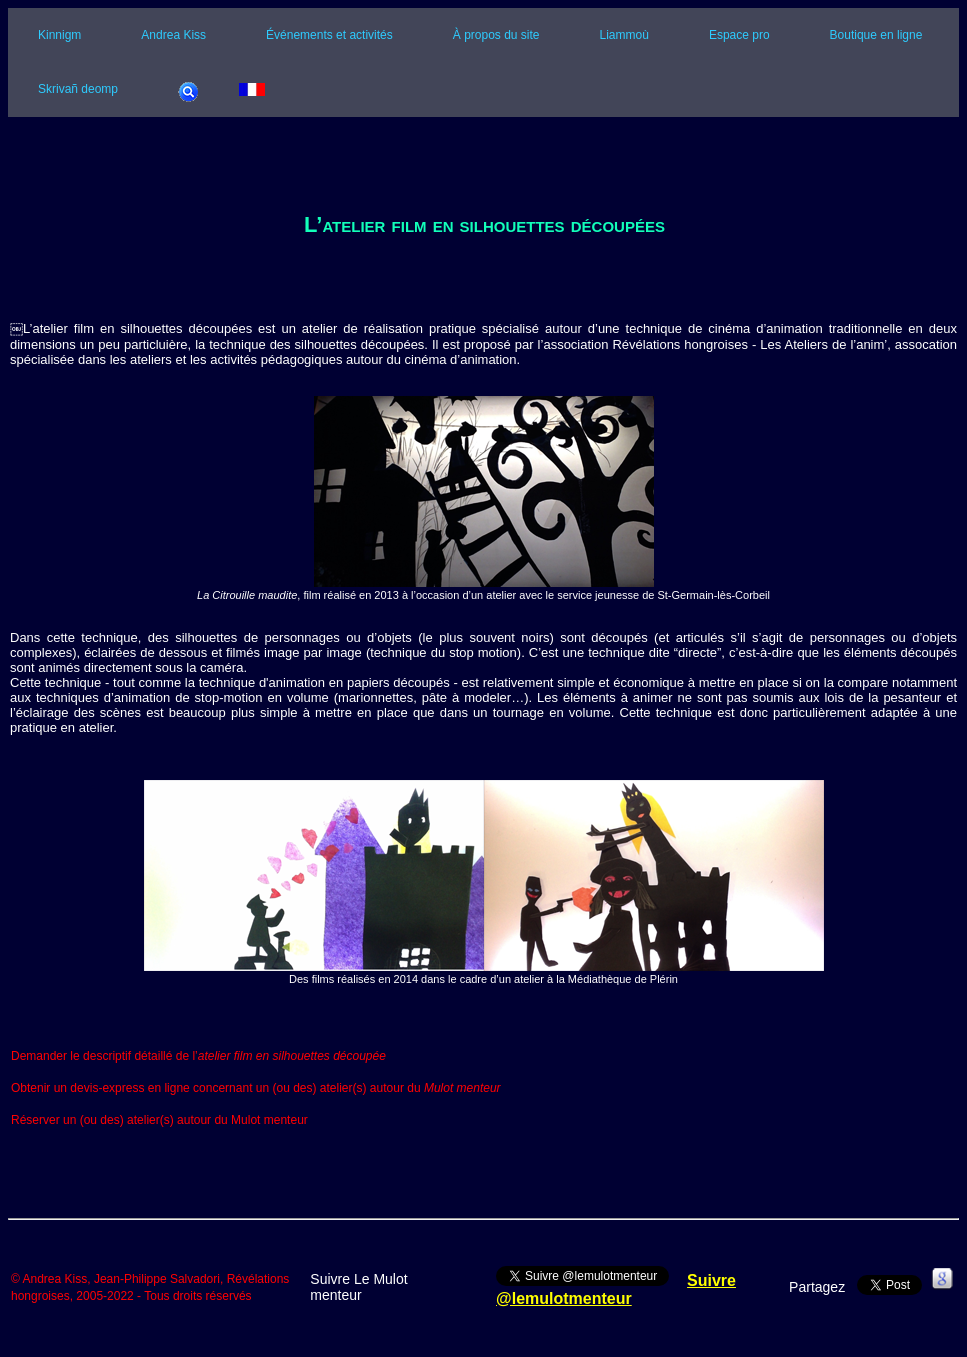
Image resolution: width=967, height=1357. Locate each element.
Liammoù (624, 35)
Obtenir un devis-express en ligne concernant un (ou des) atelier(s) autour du (256, 1088)
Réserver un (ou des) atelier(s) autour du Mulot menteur (159, 1121)
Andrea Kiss (173, 35)
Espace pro (739, 35)
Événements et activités (329, 35)
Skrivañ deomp (78, 89)
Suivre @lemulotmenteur (616, 1289)
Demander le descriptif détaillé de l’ (198, 1056)
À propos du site (496, 35)
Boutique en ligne (876, 35)
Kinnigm (59, 35)
